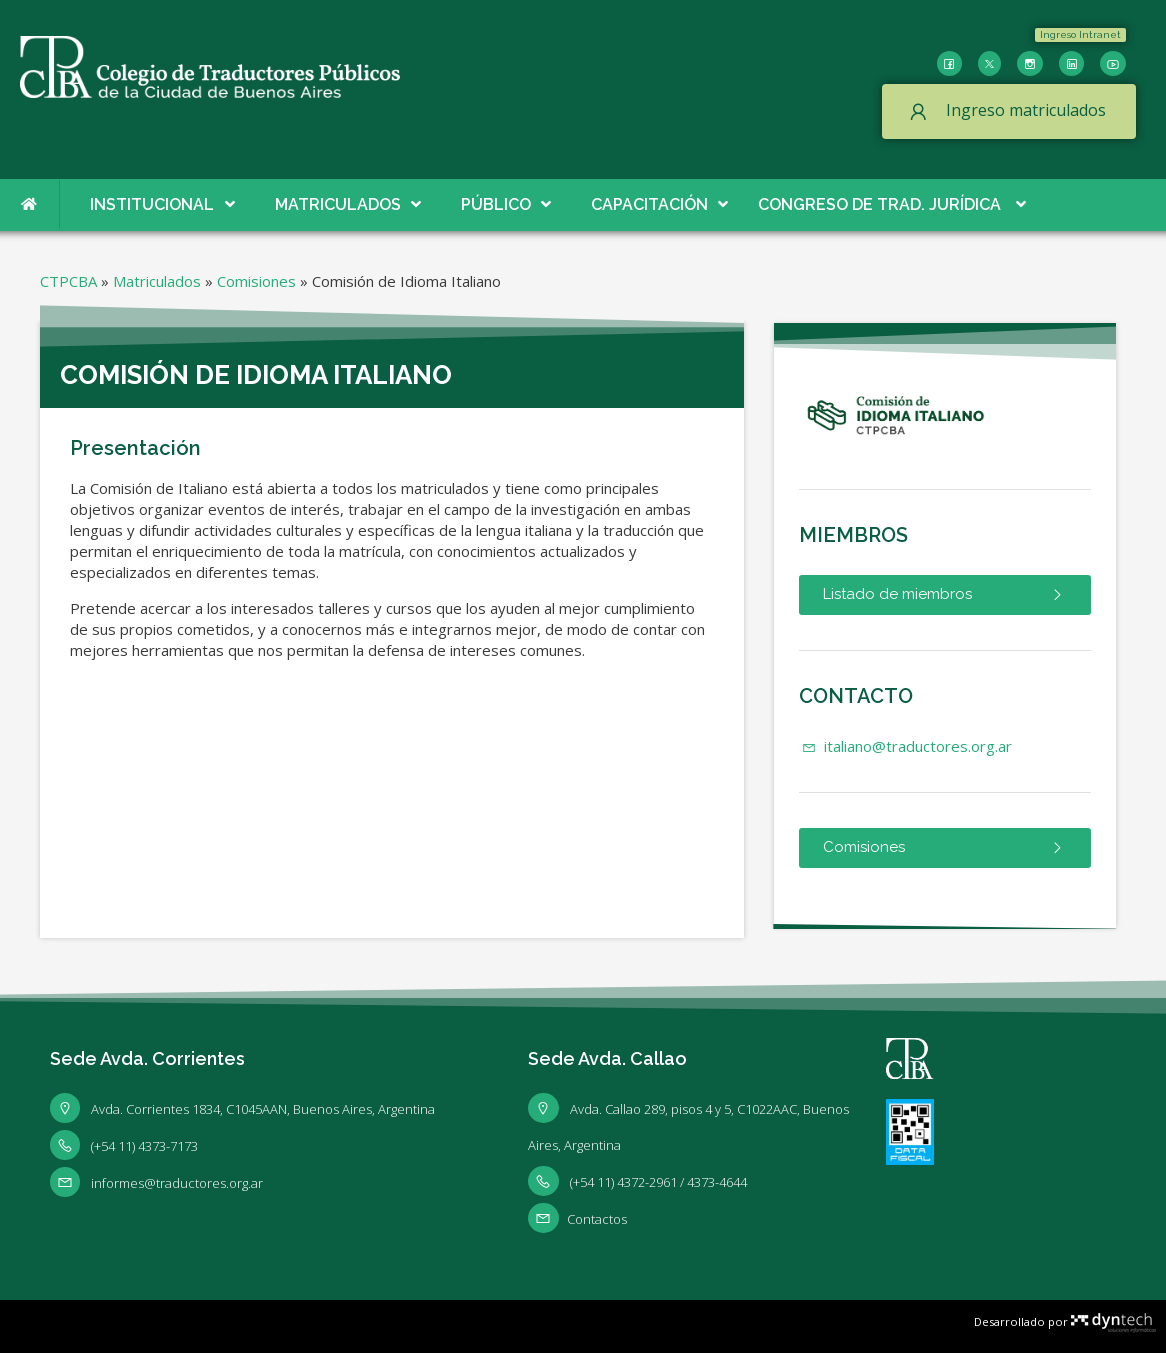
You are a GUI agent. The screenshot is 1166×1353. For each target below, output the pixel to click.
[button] (1080, 35)
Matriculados (157, 281)
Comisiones (256, 281)
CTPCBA (68, 281)
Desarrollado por (1065, 1321)
